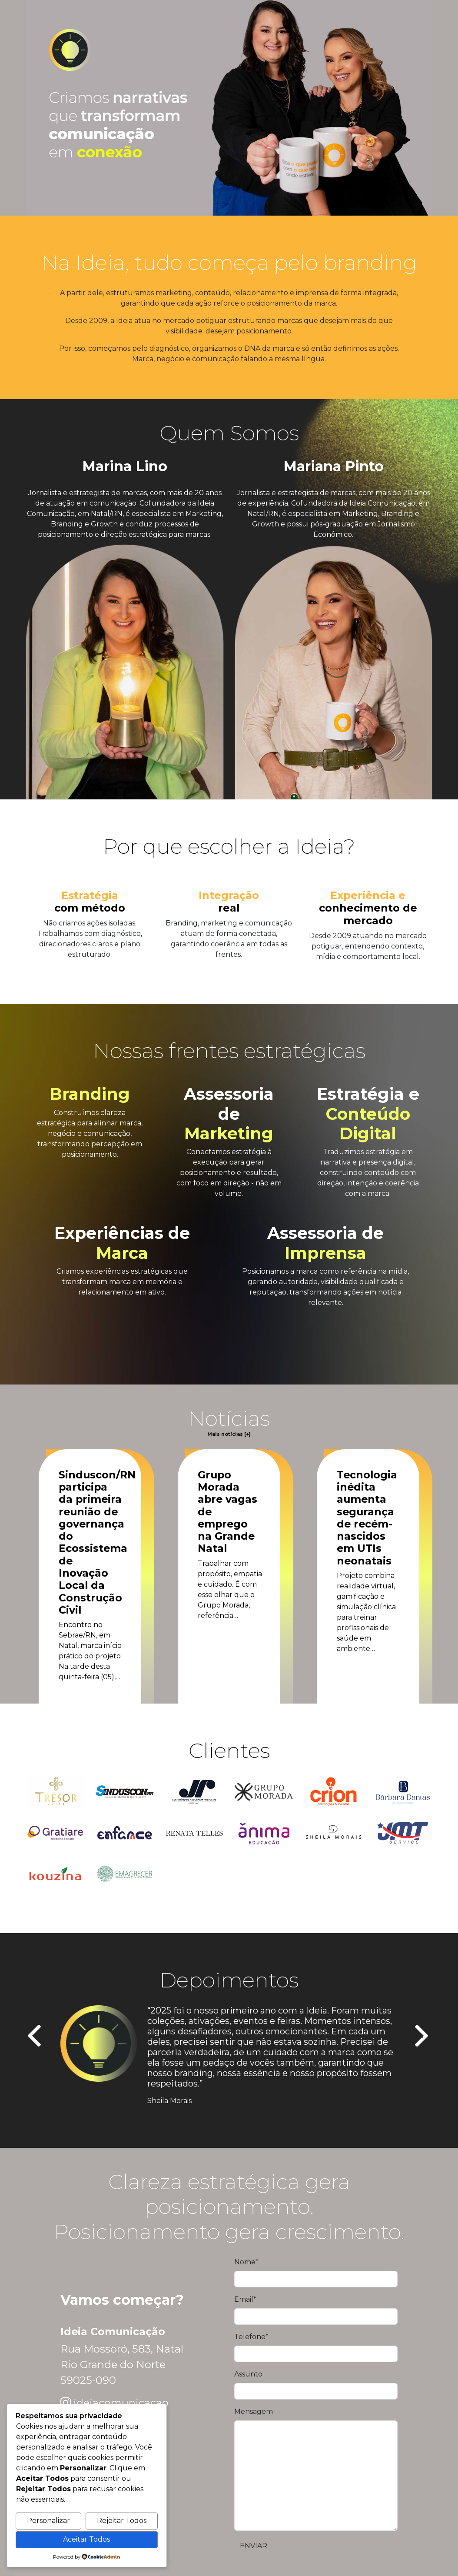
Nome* (246, 2262)
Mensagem (253, 2411)
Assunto (248, 2374)
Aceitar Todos (86, 2539)
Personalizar (48, 2520)
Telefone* (251, 2337)
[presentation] (35, 2037)
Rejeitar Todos (121, 2520)
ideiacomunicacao (121, 2402)
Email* (245, 2299)
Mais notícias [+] (229, 1434)
